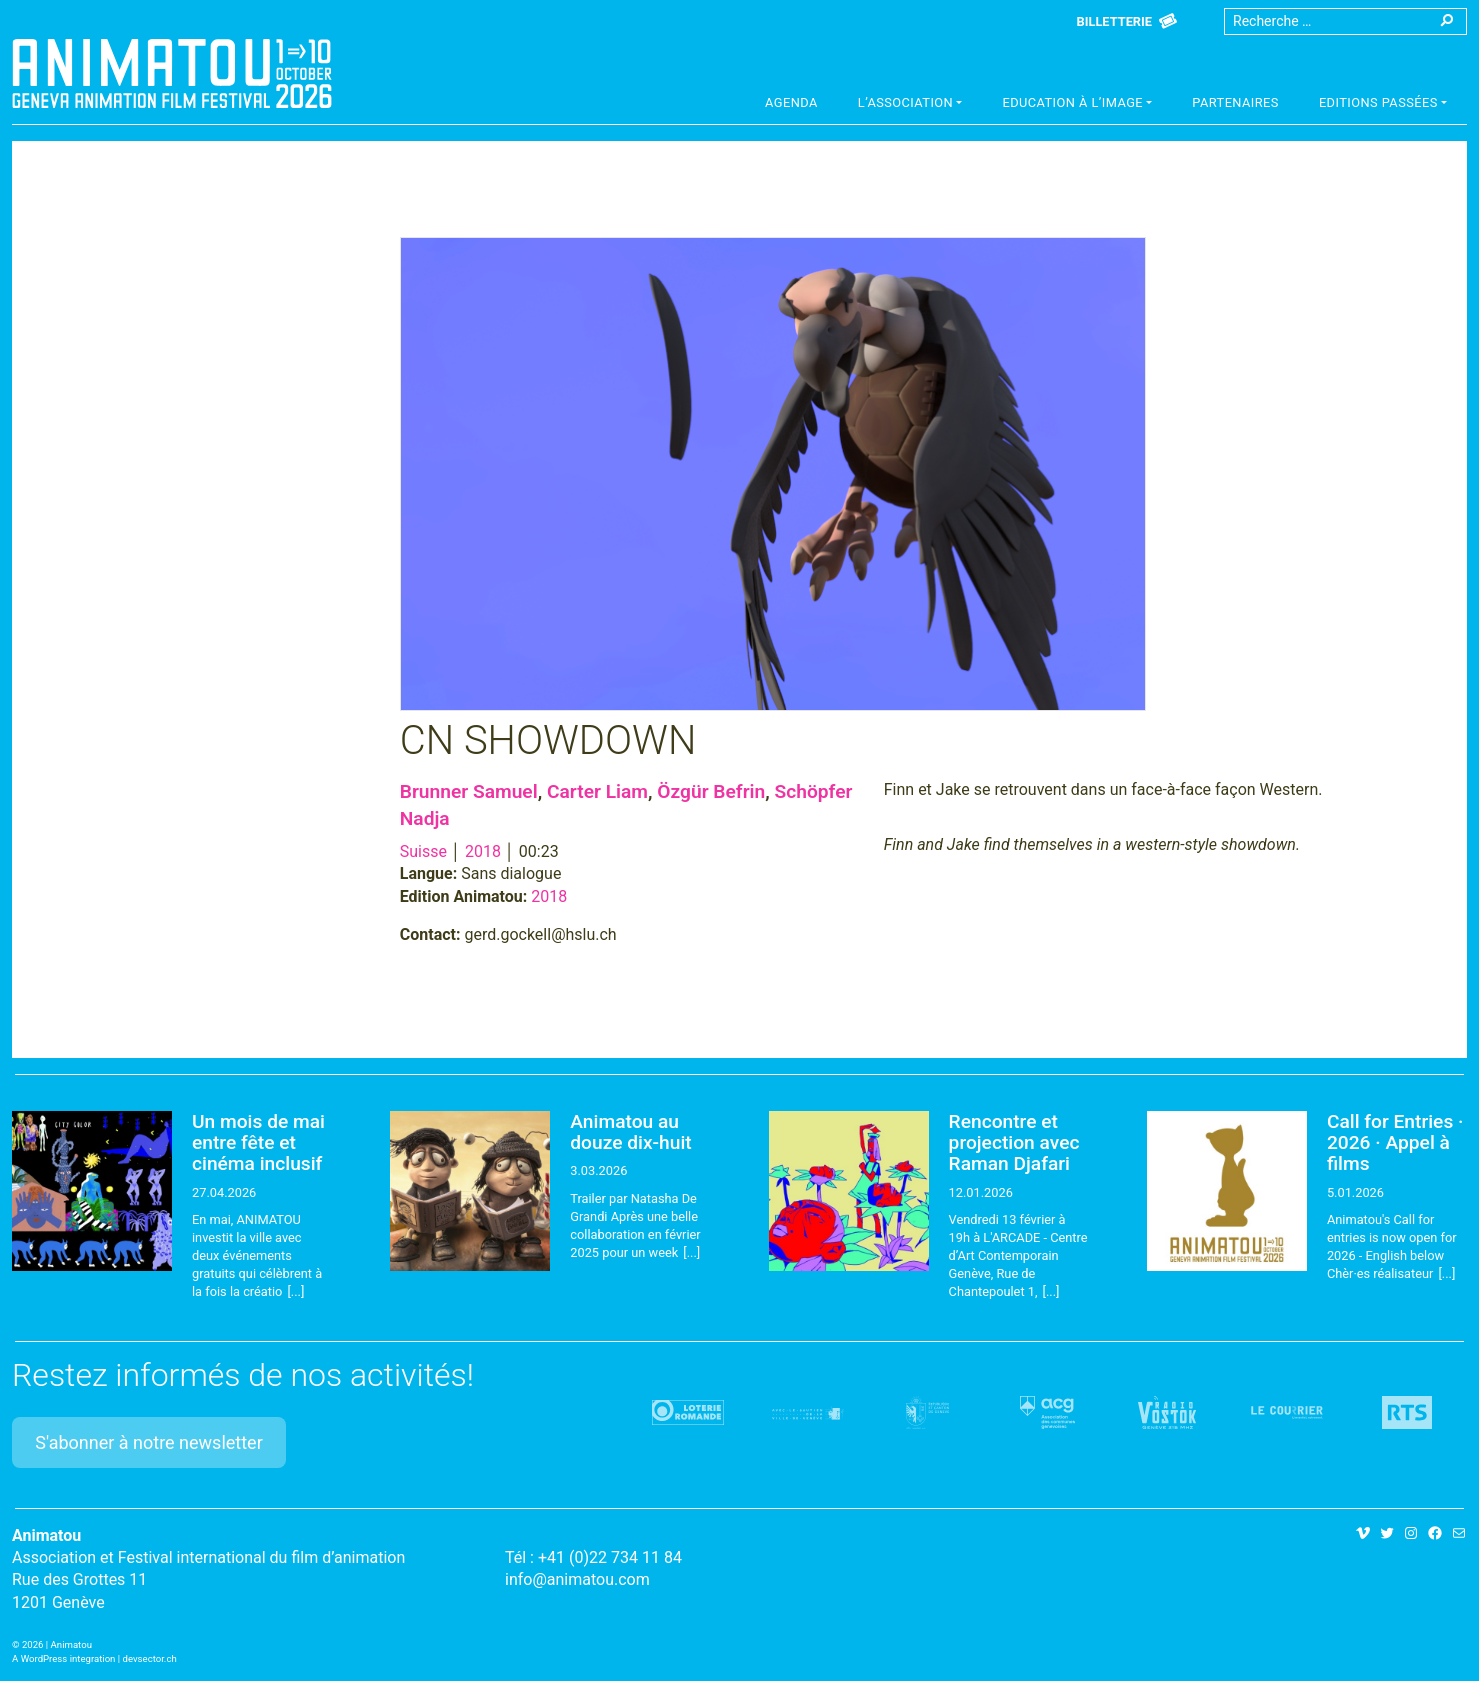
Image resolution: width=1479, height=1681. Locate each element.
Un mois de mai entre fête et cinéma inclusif (258, 1142)
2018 (483, 851)
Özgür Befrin (711, 791)
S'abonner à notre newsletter (149, 1442)
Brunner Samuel (469, 791)
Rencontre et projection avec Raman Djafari (1014, 1142)
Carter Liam (597, 791)
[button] (910, 105)
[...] (295, 1291)
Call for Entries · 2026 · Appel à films (1395, 1142)
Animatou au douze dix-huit (630, 1132)
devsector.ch (150, 1658)
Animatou (172, 73)
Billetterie (1114, 21)
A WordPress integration (63, 1658)
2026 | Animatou (57, 1644)
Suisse (423, 851)
